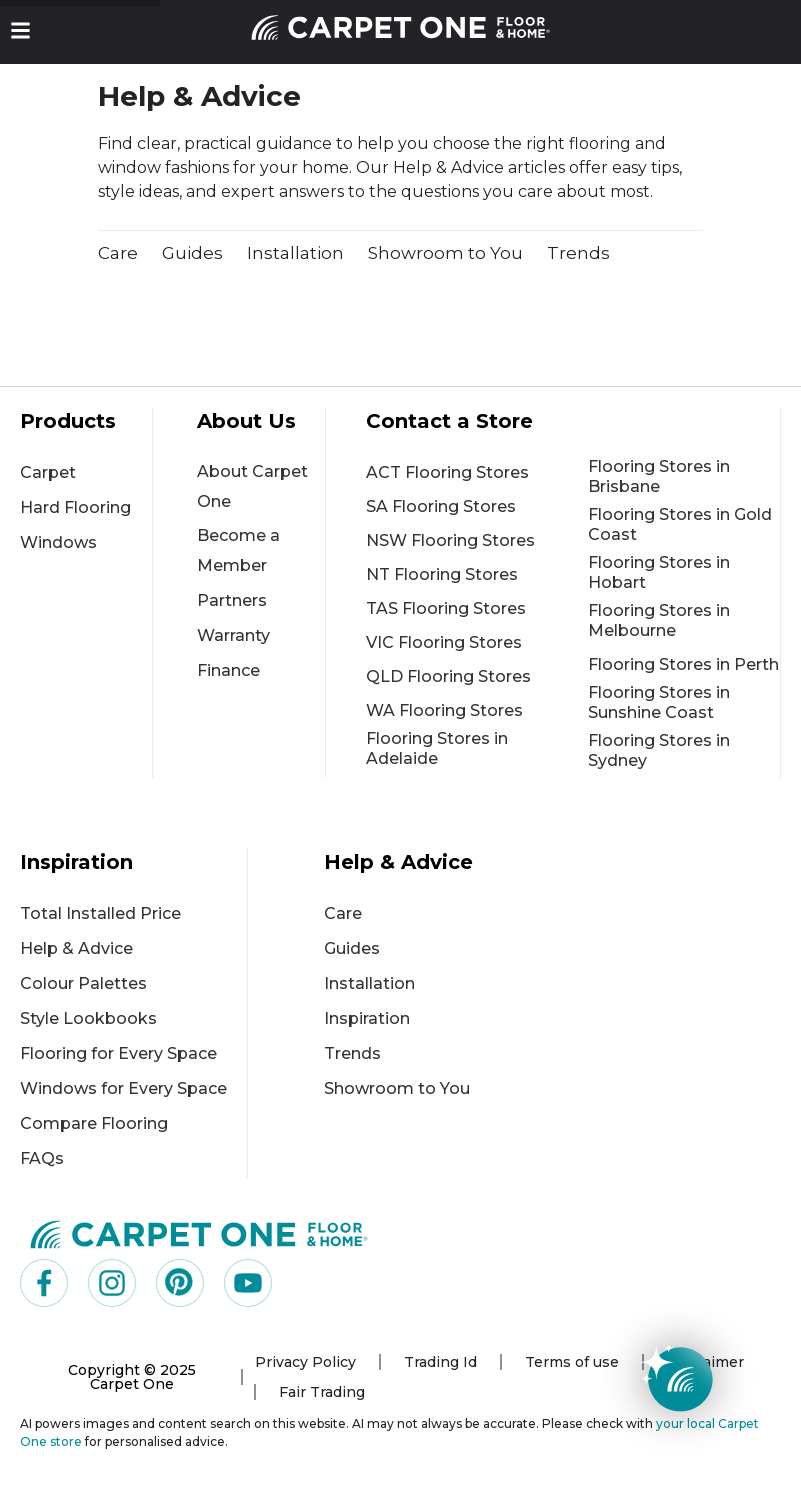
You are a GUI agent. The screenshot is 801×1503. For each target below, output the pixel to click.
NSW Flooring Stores (450, 540)
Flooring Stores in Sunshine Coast (659, 702)
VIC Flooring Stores (444, 642)
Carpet (48, 472)
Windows (58, 542)
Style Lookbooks (88, 1018)
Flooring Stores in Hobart (659, 572)
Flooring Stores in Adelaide (437, 748)
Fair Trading (322, 1392)
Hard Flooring (75, 507)
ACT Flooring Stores (447, 472)
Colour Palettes (83, 983)
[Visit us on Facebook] (44, 1283)
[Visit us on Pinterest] (180, 1283)
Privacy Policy (305, 1362)
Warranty (233, 635)
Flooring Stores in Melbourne (659, 620)
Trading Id (440, 1362)
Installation (295, 253)
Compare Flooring (94, 1123)
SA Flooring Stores (441, 506)
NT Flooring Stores (442, 574)
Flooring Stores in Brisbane (659, 476)
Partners (232, 600)
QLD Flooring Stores (448, 676)
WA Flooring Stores (444, 710)
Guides (192, 253)
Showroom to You (445, 253)
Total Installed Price (100, 913)
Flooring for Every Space (118, 1053)
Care (118, 253)
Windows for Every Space (123, 1088)
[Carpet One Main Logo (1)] (199, 1233)
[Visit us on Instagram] (112, 1283)
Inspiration (367, 1018)
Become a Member (238, 550)
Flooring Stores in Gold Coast (680, 524)
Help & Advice (76, 948)
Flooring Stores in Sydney (659, 750)
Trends (578, 253)
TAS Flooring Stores (446, 608)
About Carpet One (252, 486)
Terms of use (572, 1362)
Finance (228, 670)
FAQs (42, 1158)
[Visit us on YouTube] (248, 1283)
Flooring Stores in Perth (683, 664)
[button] (20, 30)
